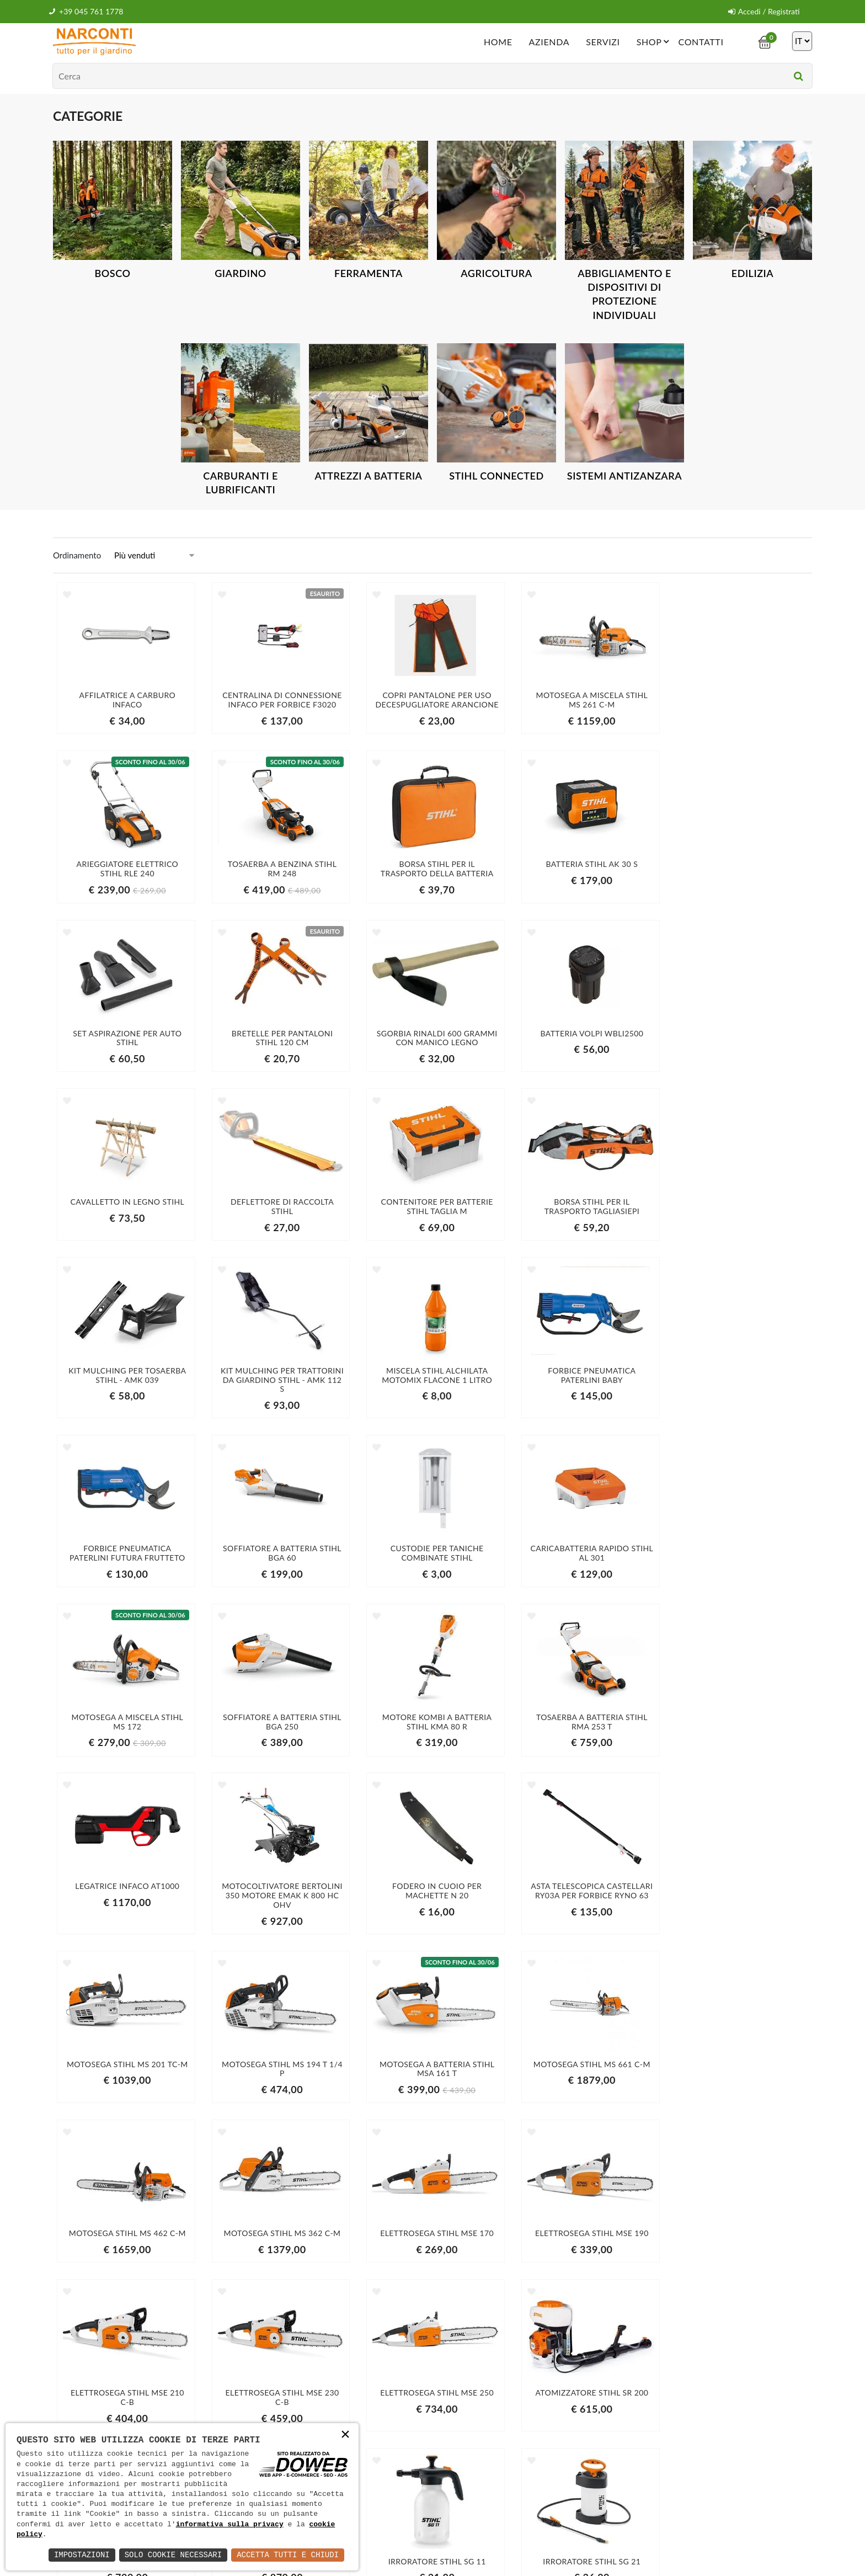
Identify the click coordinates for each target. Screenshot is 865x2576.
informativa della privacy (643, 2425)
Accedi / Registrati (763, 11)
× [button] (345, 2435)
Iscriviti (691, 2403)
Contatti (700, 41)
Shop (655, 40)
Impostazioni (82, 2555)
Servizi (603, 41)
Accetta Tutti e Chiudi (288, 2555)
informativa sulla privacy (230, 2525)
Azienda (548, 41)
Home (498, 41)
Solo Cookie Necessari (173, 2555)
